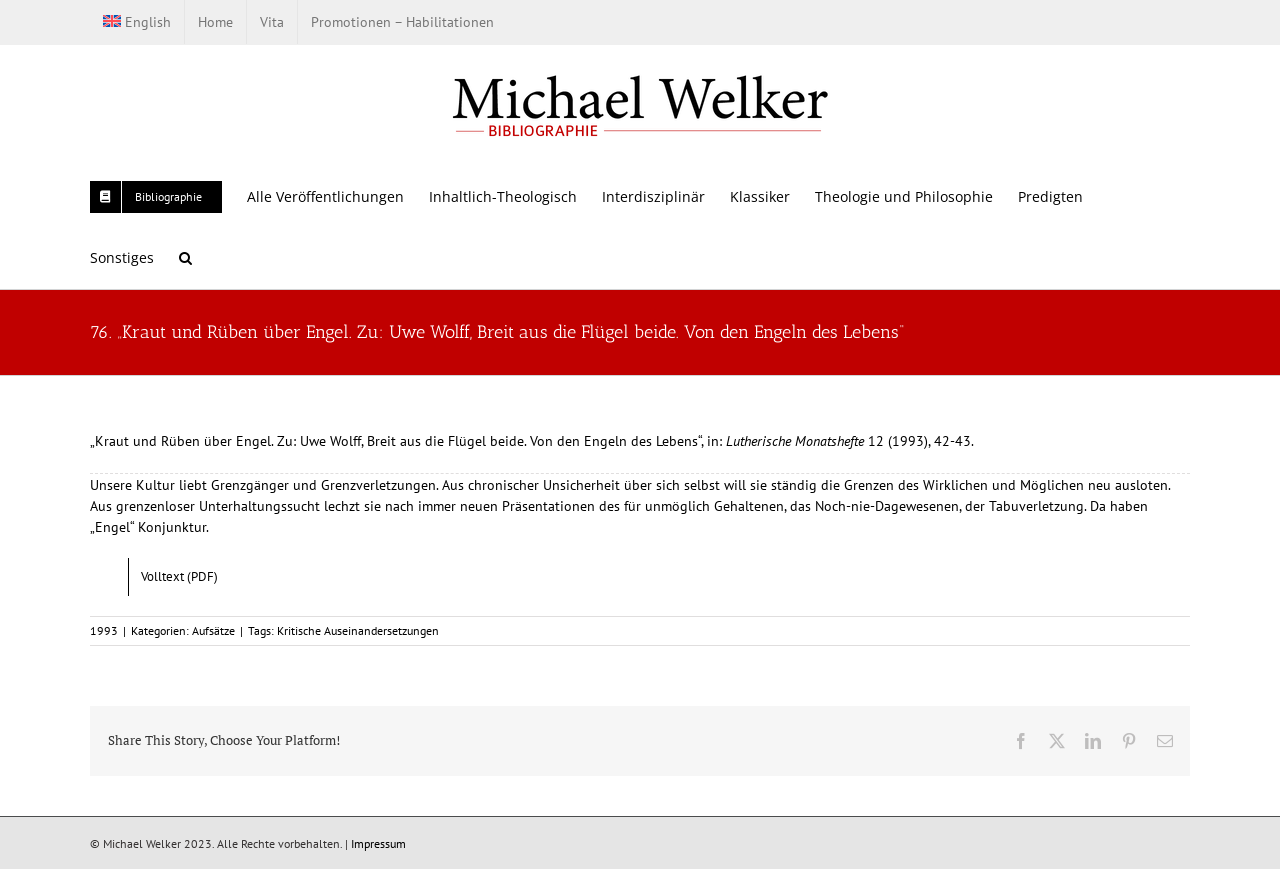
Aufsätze (213, 630)
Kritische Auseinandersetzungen (358, 630)
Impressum (378, 843)
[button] (185, 257)
